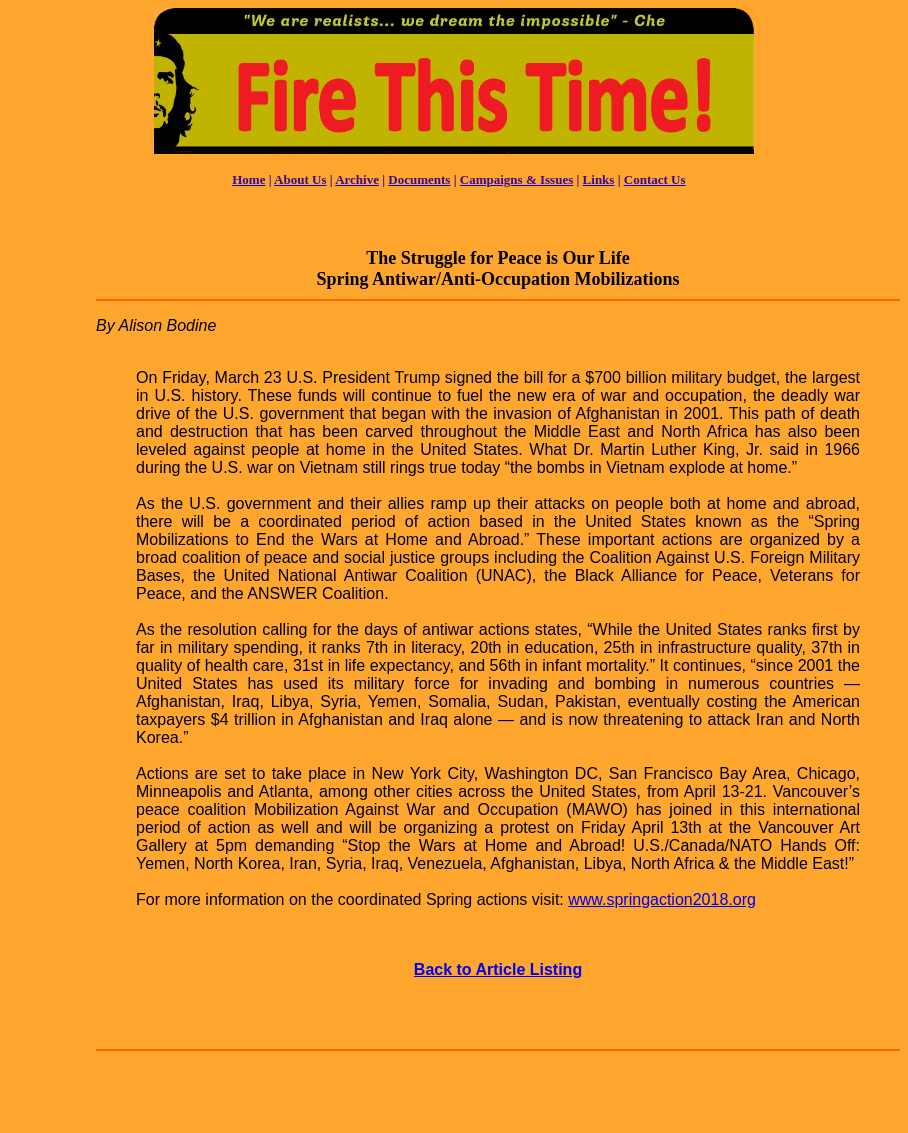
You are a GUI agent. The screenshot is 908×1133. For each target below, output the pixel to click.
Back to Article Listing (498, 969)
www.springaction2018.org (662, 899)
